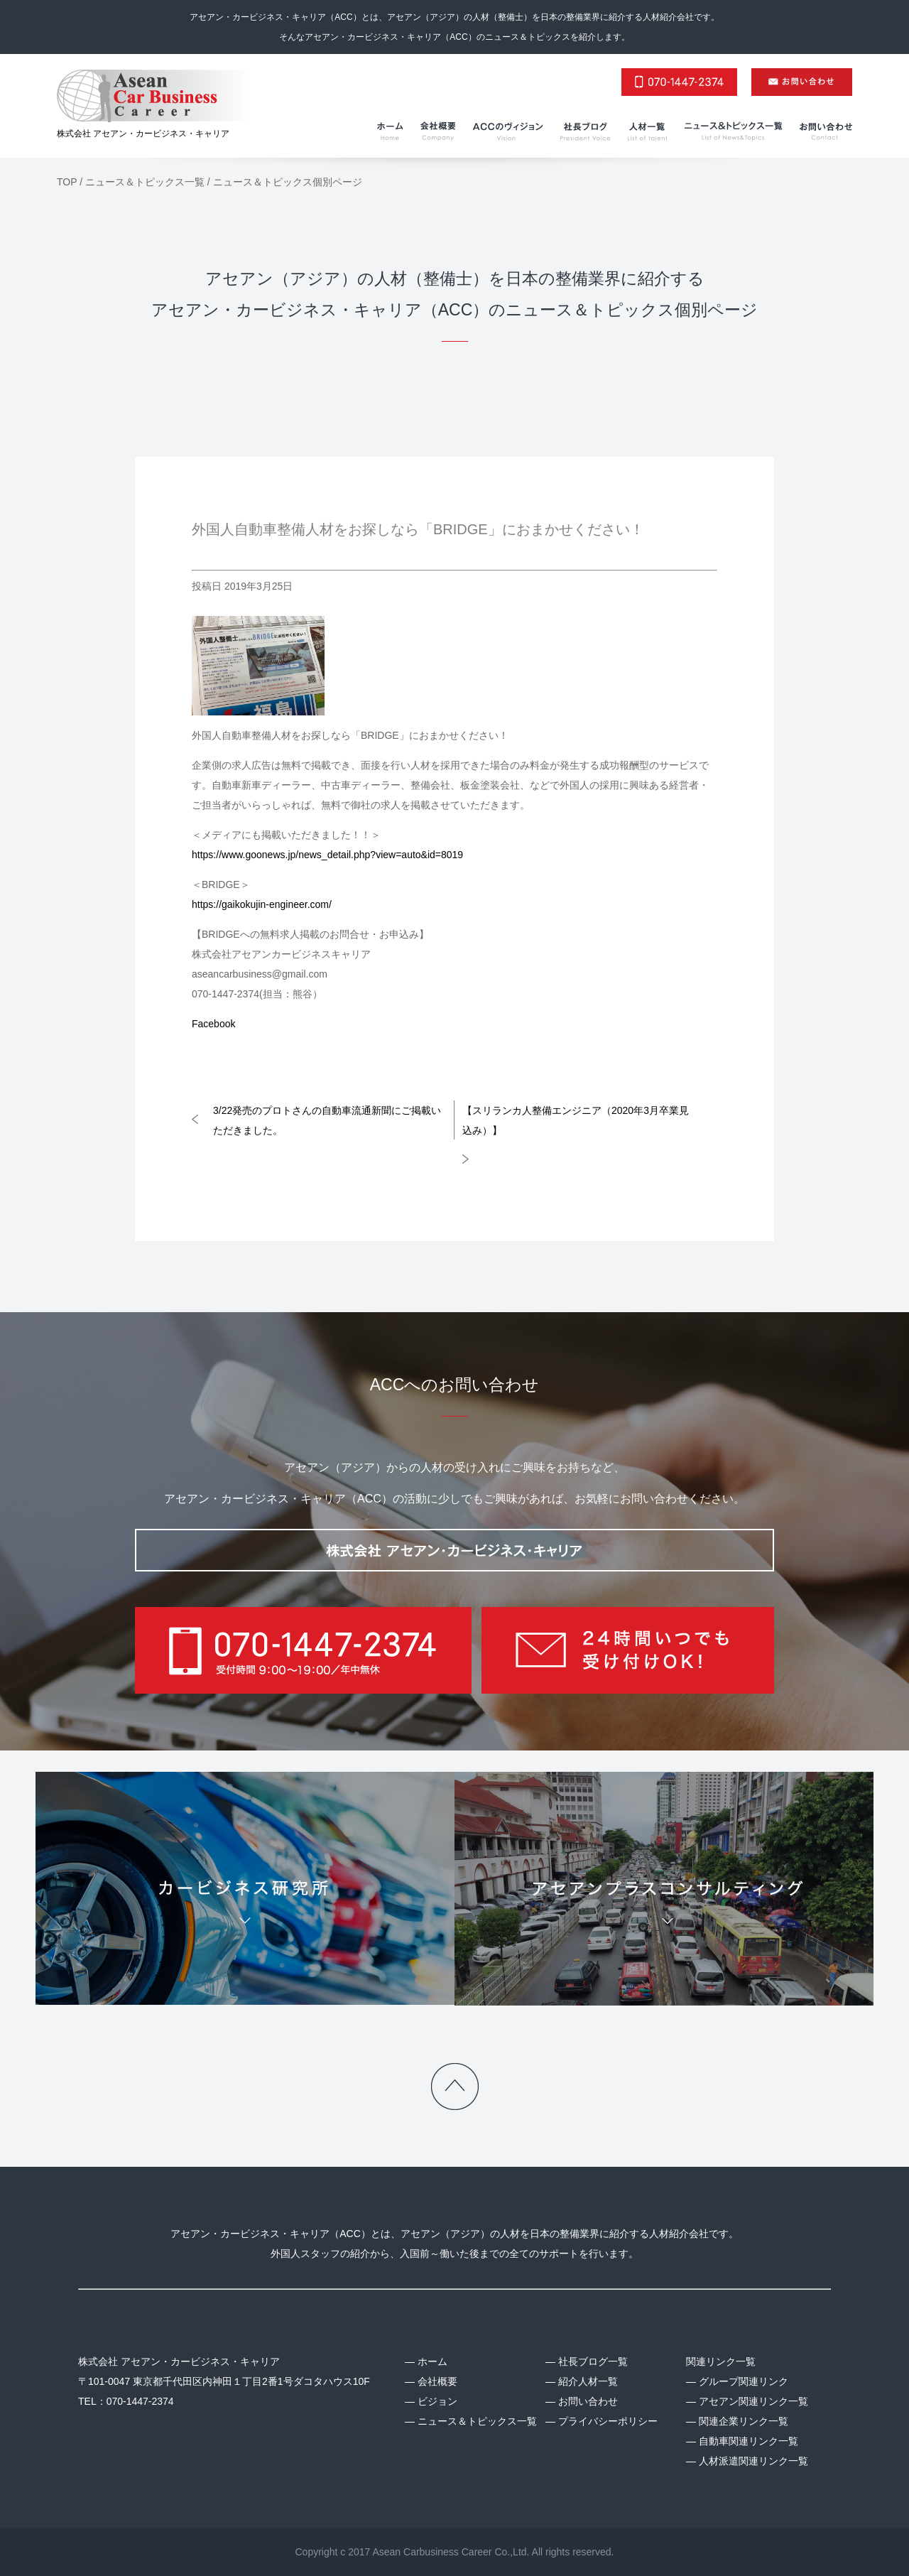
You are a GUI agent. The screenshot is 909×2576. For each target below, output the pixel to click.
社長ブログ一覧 (593, 2361)
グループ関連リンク (743, 2381)
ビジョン (437, 2401)
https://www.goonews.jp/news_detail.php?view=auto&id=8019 (327, 854)
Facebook (213, 1023)
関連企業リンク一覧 (743, 2421)
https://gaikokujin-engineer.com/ (262, 904)
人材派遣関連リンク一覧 (753, 2461)
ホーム (432, 2361)
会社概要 (437, 2381)
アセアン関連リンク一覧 (753, 2401)
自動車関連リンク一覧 (748, 2441)
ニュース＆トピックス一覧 (477, 2421)
